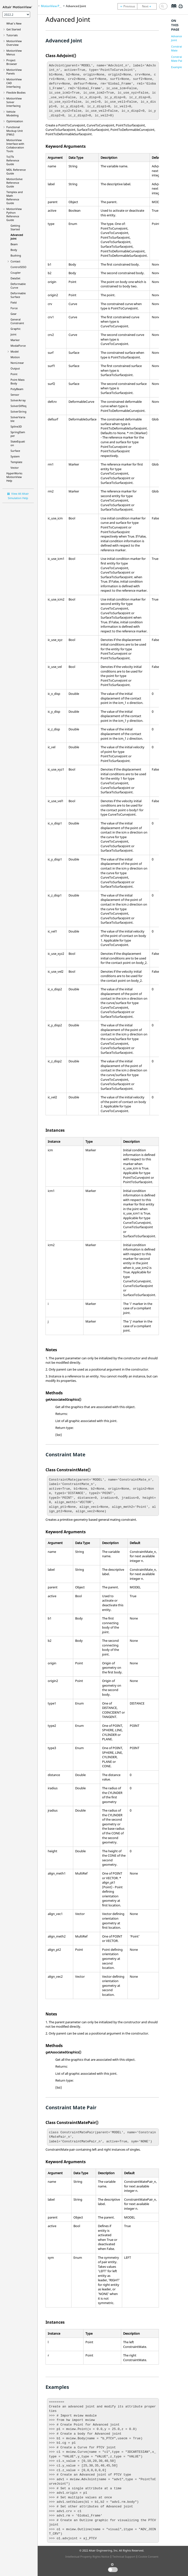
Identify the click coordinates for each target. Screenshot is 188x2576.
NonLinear (17, 363)
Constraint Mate (178, 48)
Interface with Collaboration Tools (15, 145)
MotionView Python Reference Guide (14, 214)
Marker (15, 340)
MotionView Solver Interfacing (14, 102)
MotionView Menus (14, 52)
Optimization (14, 121)
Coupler (16, 272)
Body (14, 250)
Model (15, 351)
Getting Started (15, 227)
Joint (13, 334)
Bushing (16, 255)
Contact (15, 261)
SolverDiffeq (18, 406)
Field (14, 302)
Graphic (16, 329)
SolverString (18, 411)
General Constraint (17, 321)
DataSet (15, 278)
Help (14, 476)
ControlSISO (18, 267)
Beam (14, 244)
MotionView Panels (14, 71)
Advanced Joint (76, 6)
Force (14, 308)
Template (16, 462)
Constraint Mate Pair (178, 58)
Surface (15, 451)
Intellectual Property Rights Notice (87, 2556)
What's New (14, 23)
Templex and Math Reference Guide (14, 197)
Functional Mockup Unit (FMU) (14, 130)
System (15, 456)
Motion (15, 357)
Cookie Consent (148, 2556)
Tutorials (12, 35)
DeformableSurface (18, 295)
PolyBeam (17, 389)
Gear (14, 314)
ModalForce (18, 345)
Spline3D (16, 426)
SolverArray (18, 400)
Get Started (13, 29)
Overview (14, 43)
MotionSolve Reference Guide (14, 182)
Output (15, 368)
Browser (11, 62)
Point (14, 374)
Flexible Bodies (15, 92)
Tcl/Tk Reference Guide (12, 160)
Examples (177, 67)
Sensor (15, 394)
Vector (15, 467)
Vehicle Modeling (12, 113)
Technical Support (123, 2556)
